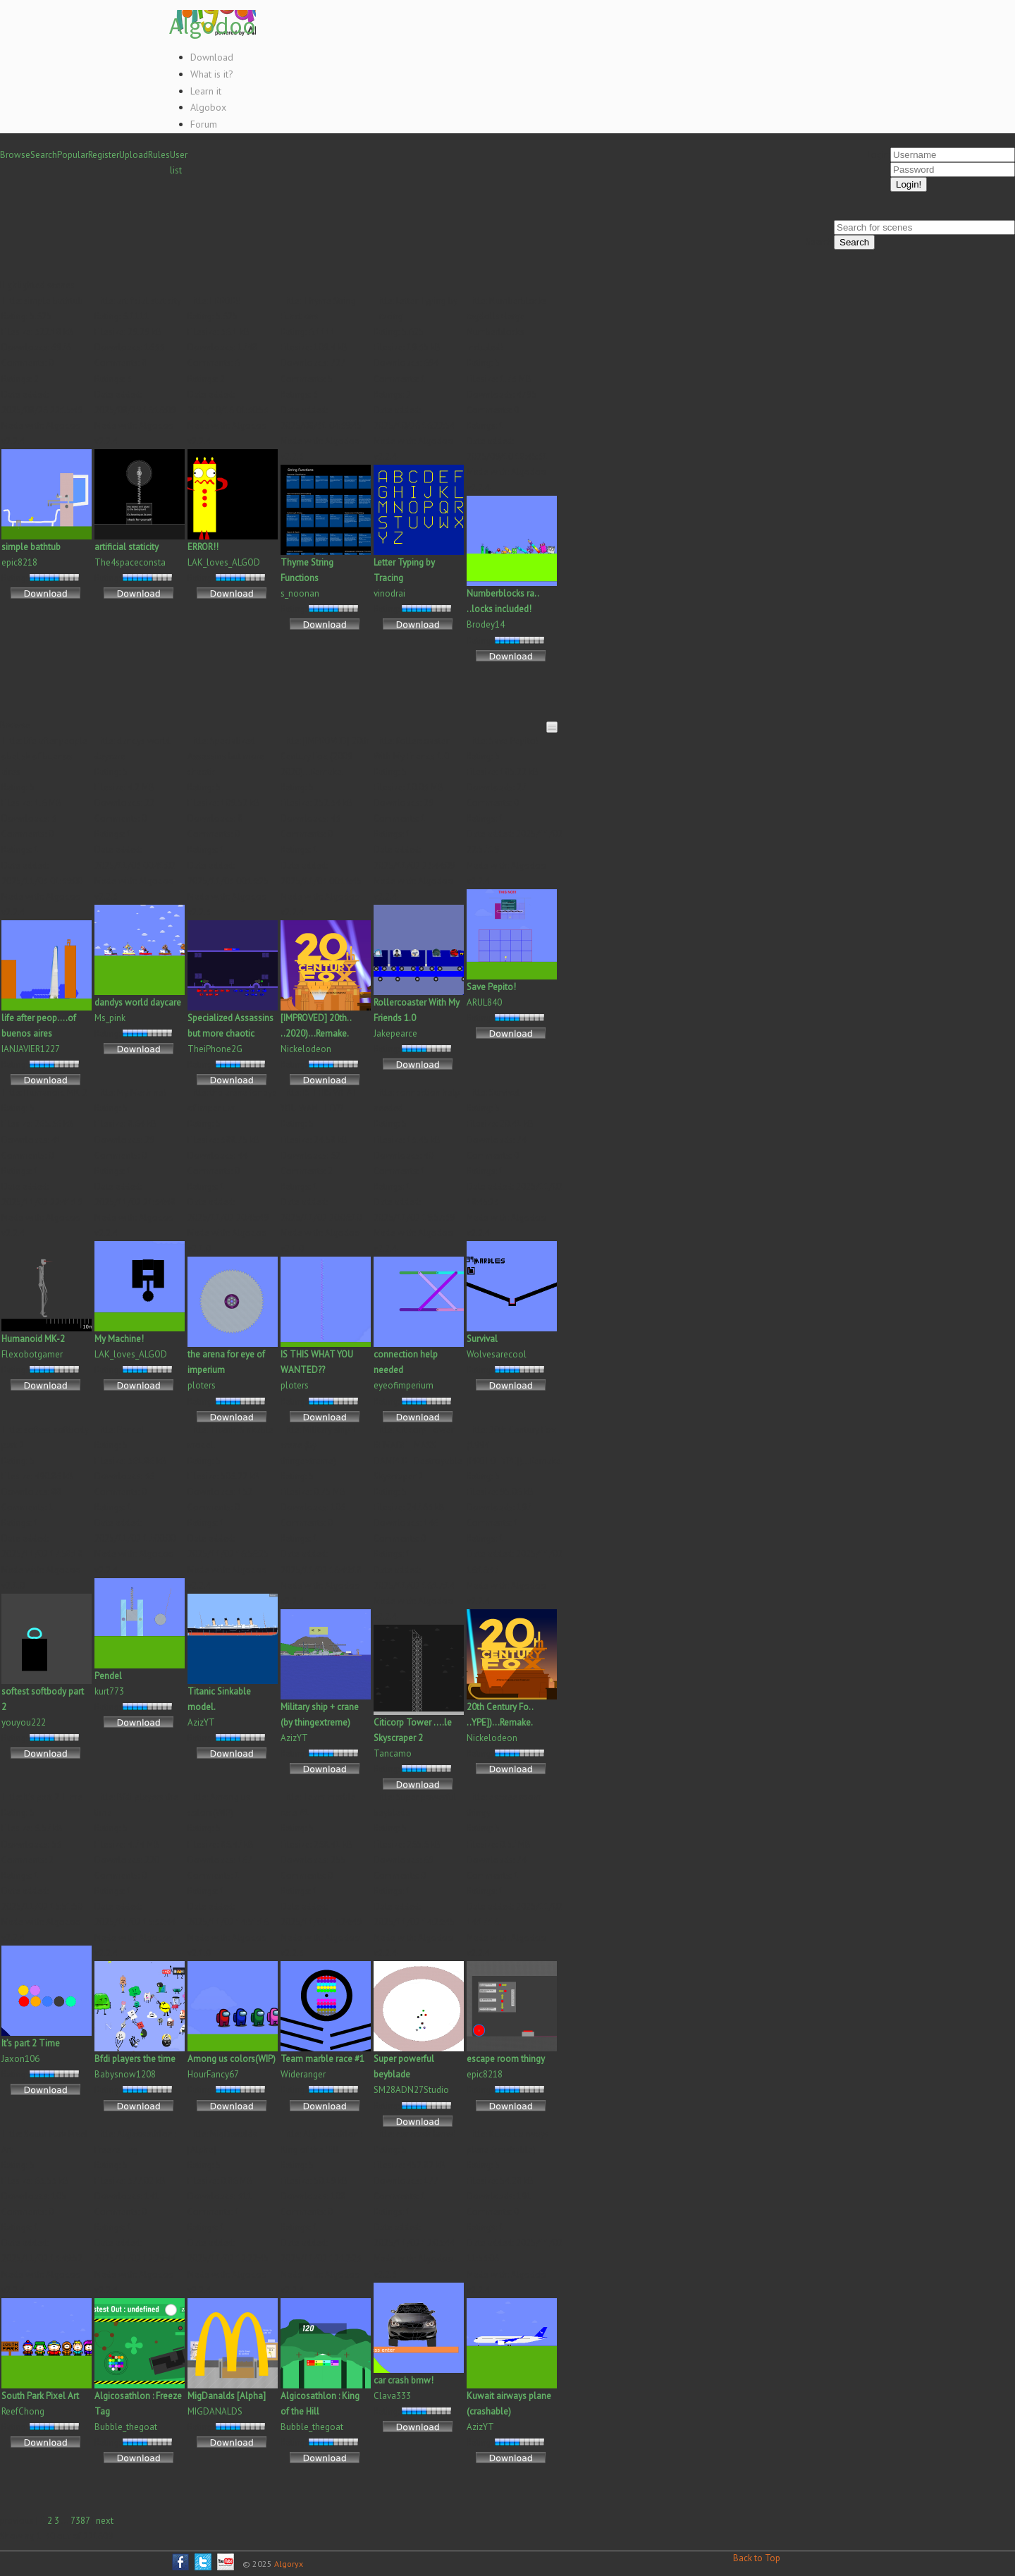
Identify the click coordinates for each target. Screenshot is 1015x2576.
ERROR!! (203, 547)
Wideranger (303, 2074)
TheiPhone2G (214, 1049)
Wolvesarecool (497, 1354)
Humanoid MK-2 (33, 1339)
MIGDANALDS (214, 2411)
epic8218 (19, 562)
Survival (482, 1339)
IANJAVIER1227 (30, 1049)
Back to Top (756, 2558)
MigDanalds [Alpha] (226, 2396)
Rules (159, 155)
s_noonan (300, 593)
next (104, 2521)
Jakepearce (395, 1033)
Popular (72, 155)
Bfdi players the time (135, 2059)
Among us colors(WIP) (231, 2059)
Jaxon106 (20, 2059)
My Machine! (119, 1339)
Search (43, 155)
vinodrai (389, 593)
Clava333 (392, 2396)
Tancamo (393, 1753)
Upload (133, 155)
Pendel (108, 1676)
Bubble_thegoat (125, 2427)
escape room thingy (506, 2059)
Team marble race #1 (322, 2059)
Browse (15, 155)
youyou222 (23, 1722)
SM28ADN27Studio (411, 2090)
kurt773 (109, 1691)
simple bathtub (31, 547)
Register (103, 155)
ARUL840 (484, 1002)
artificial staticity (126, 547)
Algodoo (212, 25)
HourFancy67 (213, 2074)
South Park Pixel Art (40, 2396)
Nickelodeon (306, 1049)
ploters (201, 1385)
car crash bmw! (403, 2380)
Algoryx (288, 2563)
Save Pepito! (491, 987)
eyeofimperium (403, 1385)
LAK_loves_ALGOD (223, 562)
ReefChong (22, 2411)
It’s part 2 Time (30, 2043)
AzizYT (201, 1722)
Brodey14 (486, 624)
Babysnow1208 (125, 2074)
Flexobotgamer (32, 1354)
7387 (80, 2521)
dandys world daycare (137, 1002)
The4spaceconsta (130, 562)
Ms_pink (109, 1018)
